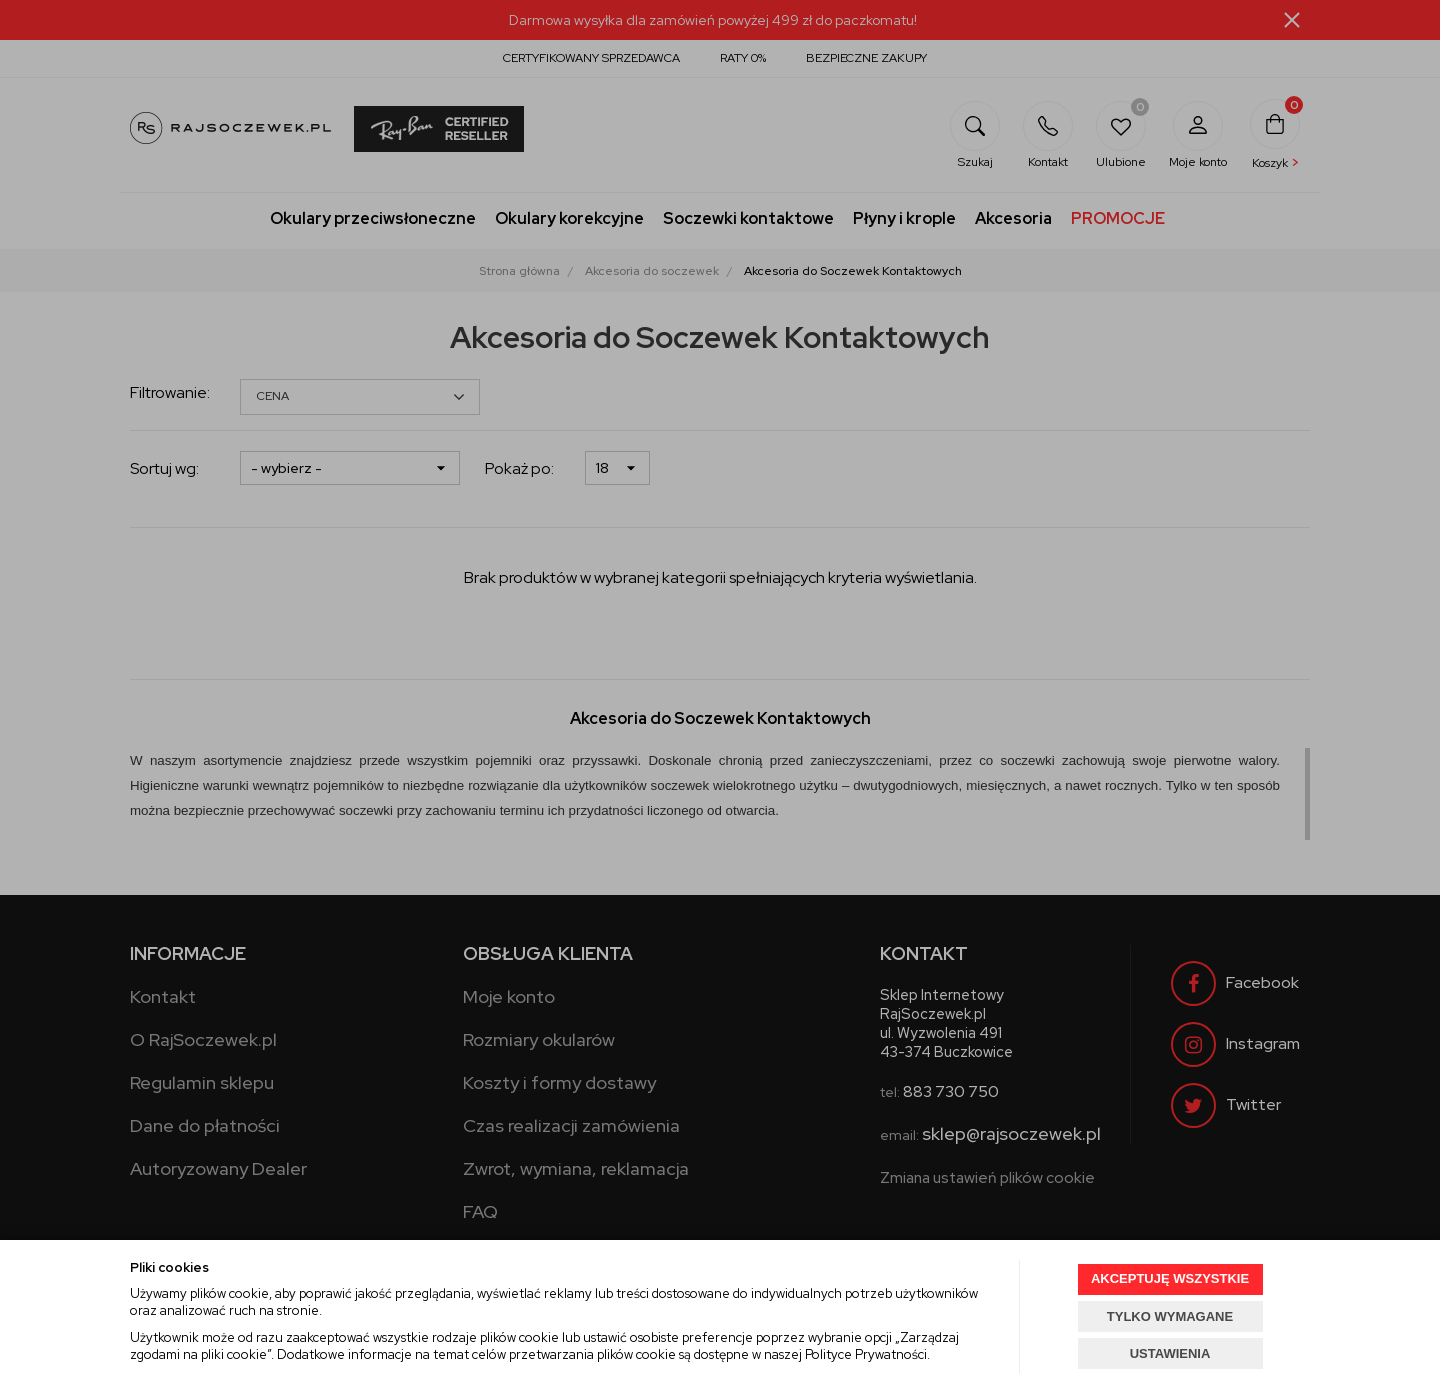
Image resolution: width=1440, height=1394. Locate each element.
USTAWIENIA (1170, 1353)
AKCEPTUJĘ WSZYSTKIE (1170, 1278)
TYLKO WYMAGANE (1170, 1316)
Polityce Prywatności (866, 1354)
